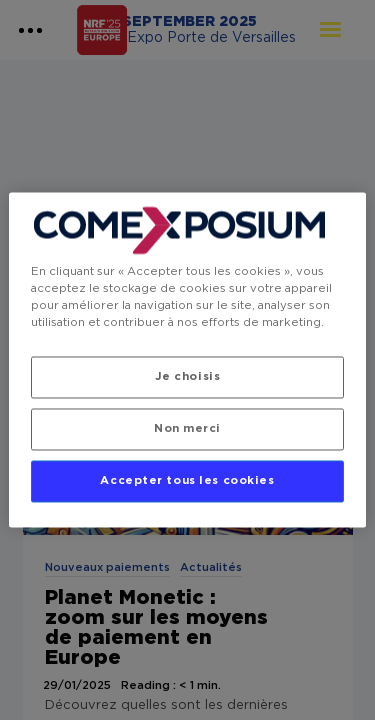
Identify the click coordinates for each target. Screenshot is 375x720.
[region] (187, 359)
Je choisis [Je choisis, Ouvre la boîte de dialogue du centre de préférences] (188, 377)
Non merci (187, 429)
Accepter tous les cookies (187, 481)
